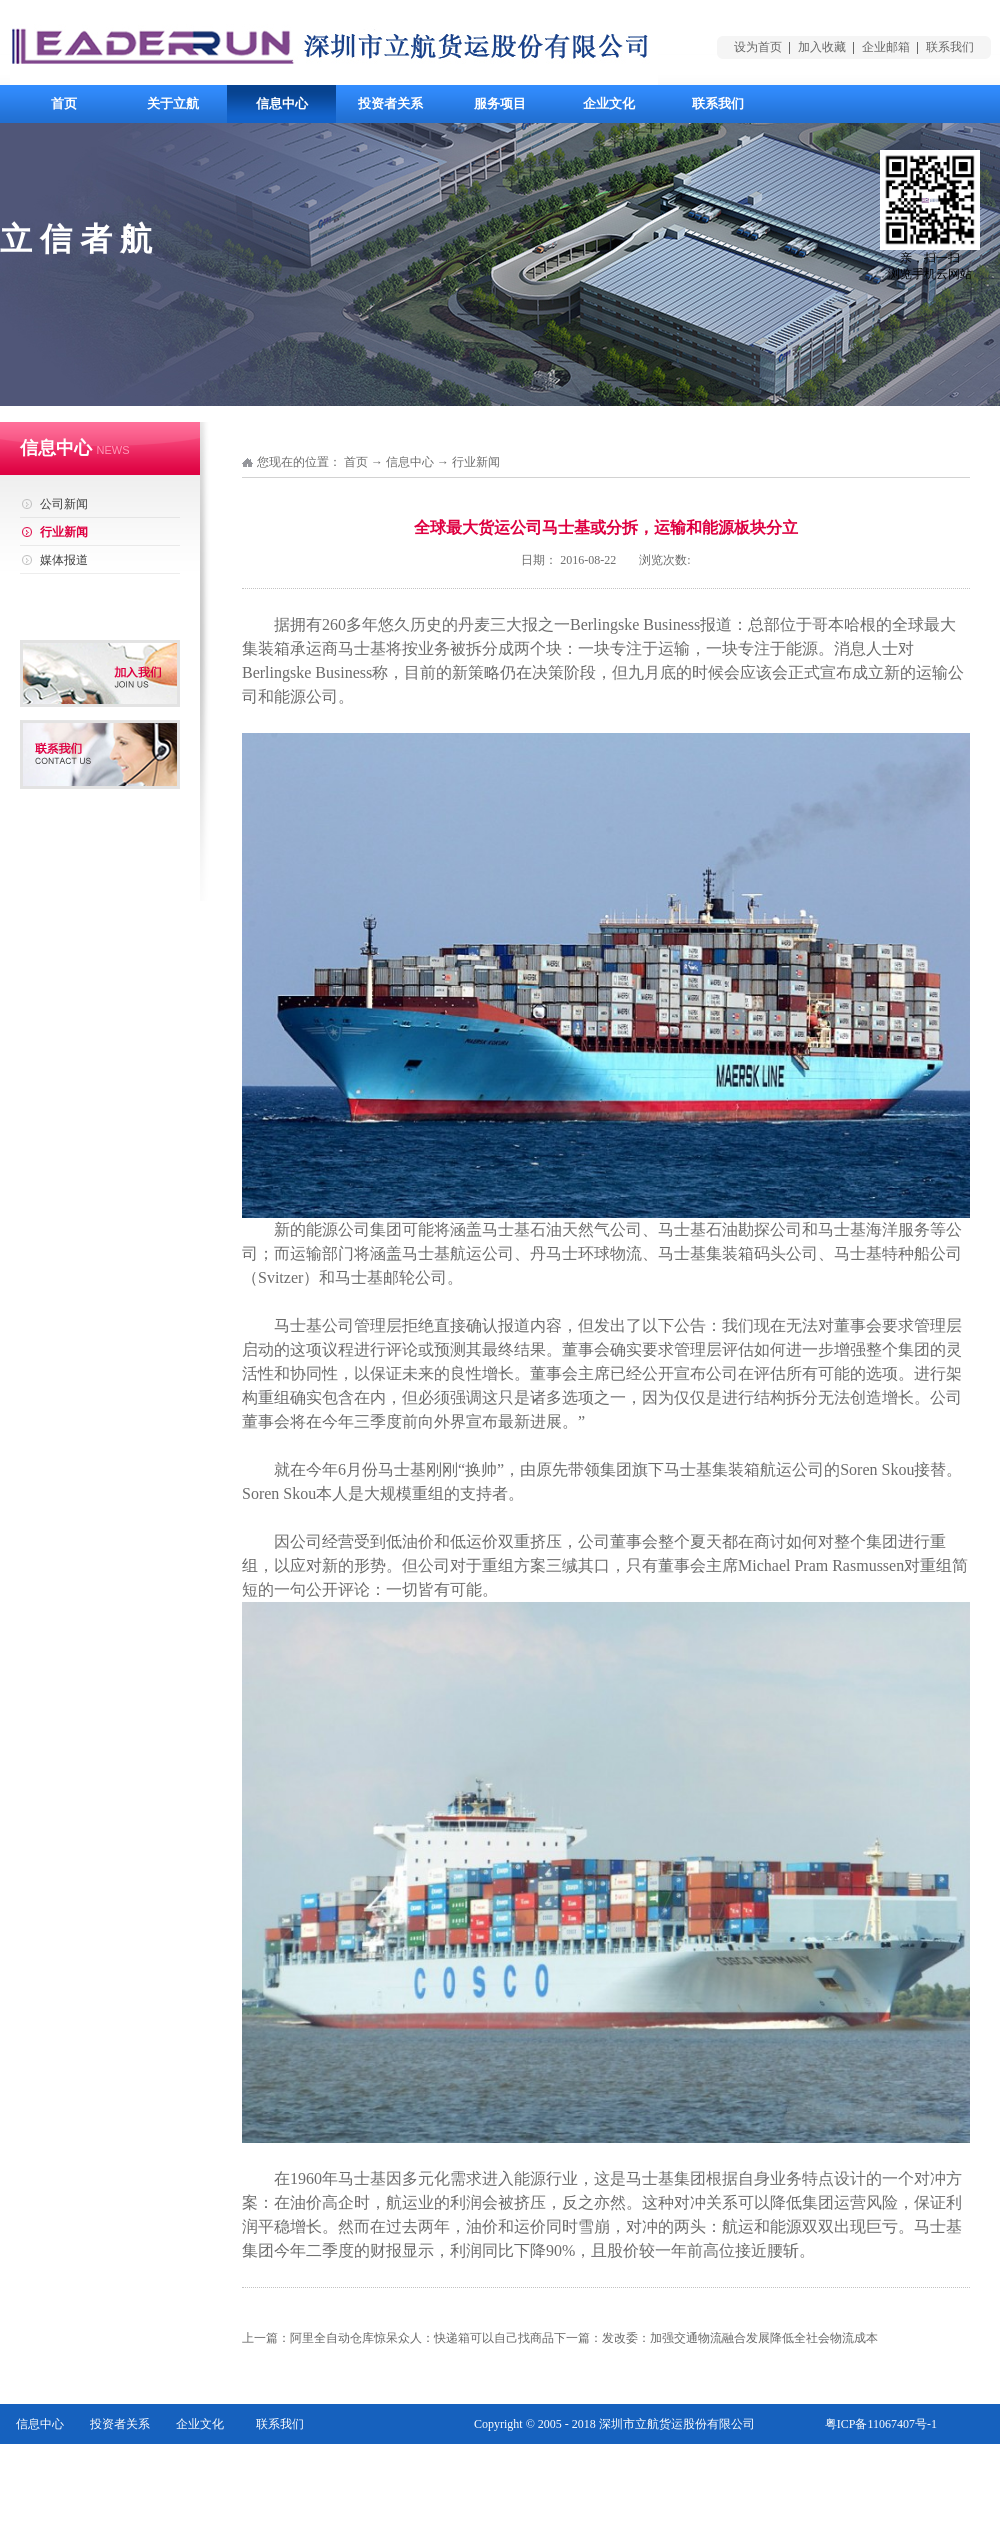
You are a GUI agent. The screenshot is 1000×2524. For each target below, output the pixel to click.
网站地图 (913, 2464)
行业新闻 (476, 462)
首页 (64, 103)
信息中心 (410, 462)
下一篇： (716, 2338)
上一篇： (398, 2338)
